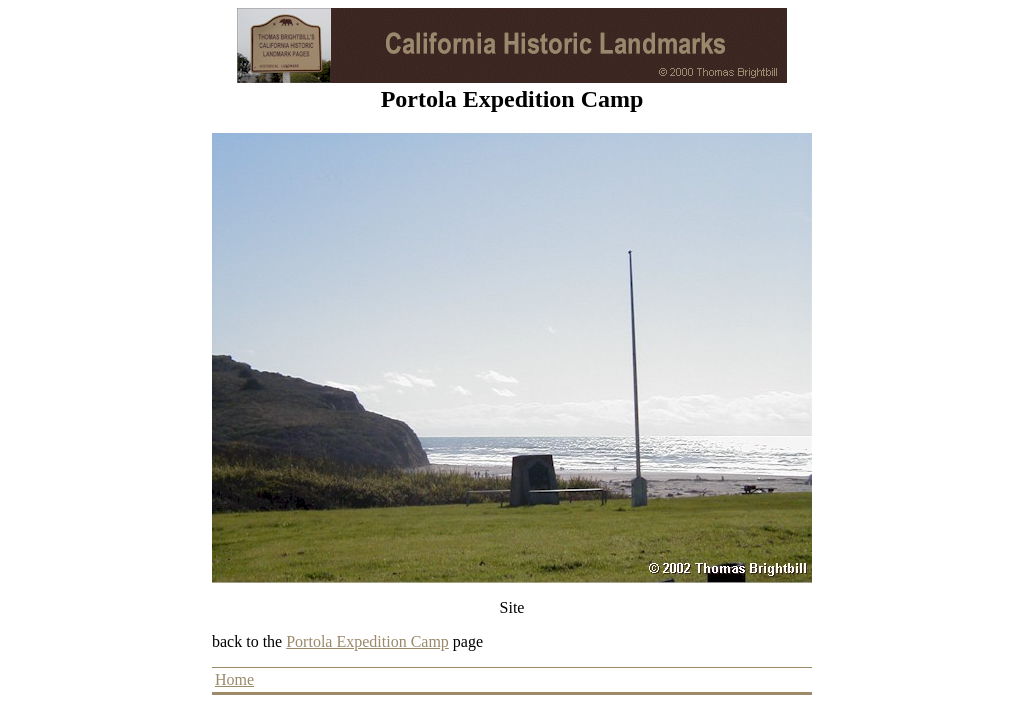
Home (234, 679)
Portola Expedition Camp (367, 641)
